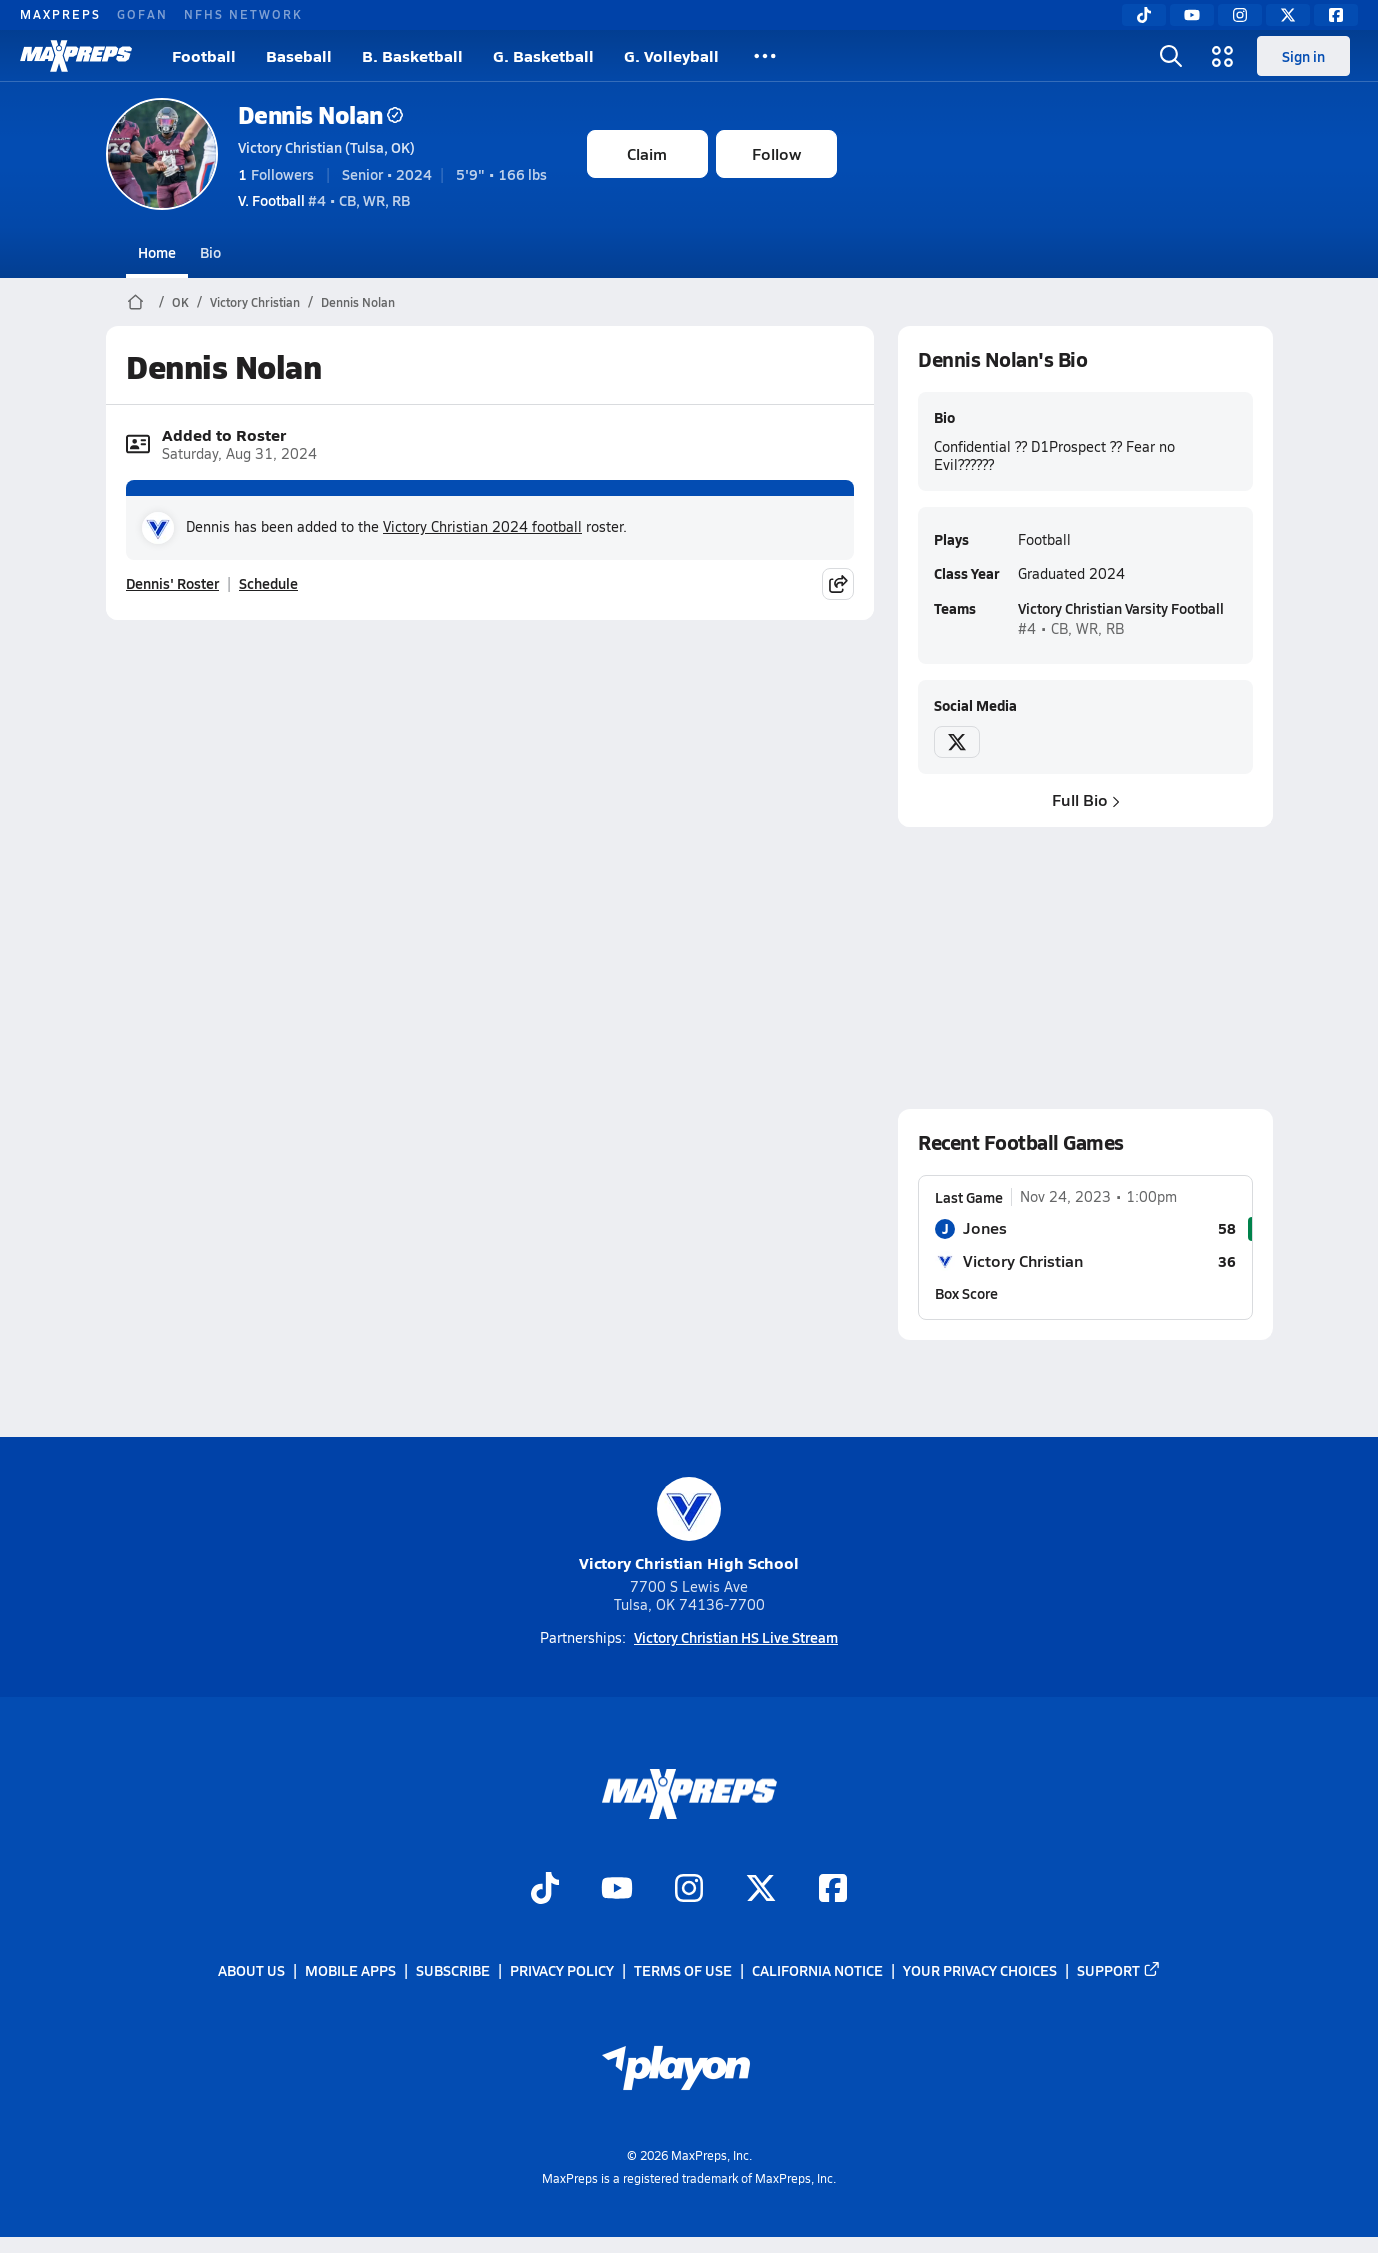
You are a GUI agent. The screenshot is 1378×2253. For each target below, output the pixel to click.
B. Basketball (412, 55)
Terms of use (683, 1970)
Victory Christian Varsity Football (1120, 608)
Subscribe (453, 1970)
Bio (210, 252)
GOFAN (142, 14)
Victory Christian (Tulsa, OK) (326, 147)
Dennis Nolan (320, 114)
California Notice (817, 1970)
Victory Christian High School (689, 1525)
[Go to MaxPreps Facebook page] (833, 1890)
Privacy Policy (562, 1970)
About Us (251, 1970)
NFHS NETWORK (243, 14)
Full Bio (1085, 799)
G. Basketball (543, 55)
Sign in (1303, 56)
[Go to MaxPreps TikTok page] (545, 1890)
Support (1119, 1970)
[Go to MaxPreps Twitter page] (761, 1890)
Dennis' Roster (172, 583)
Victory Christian (255, 302)
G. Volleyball (671, 55)
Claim (647, 153)
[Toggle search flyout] (1171, 56)
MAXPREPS (60, 14)
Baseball (299, 55)
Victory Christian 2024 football (482, 526)
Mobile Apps (350, 1970)
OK (180, 302)
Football (204, 55)
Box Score (966, 1292)
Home (157, 252)
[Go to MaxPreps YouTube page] (617, 1890)
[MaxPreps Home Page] (135, 302)
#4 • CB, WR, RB (324, 200)
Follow (776, 153)
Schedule (268, 583)
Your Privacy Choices (980, 1970)
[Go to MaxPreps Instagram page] (689, 1890)
